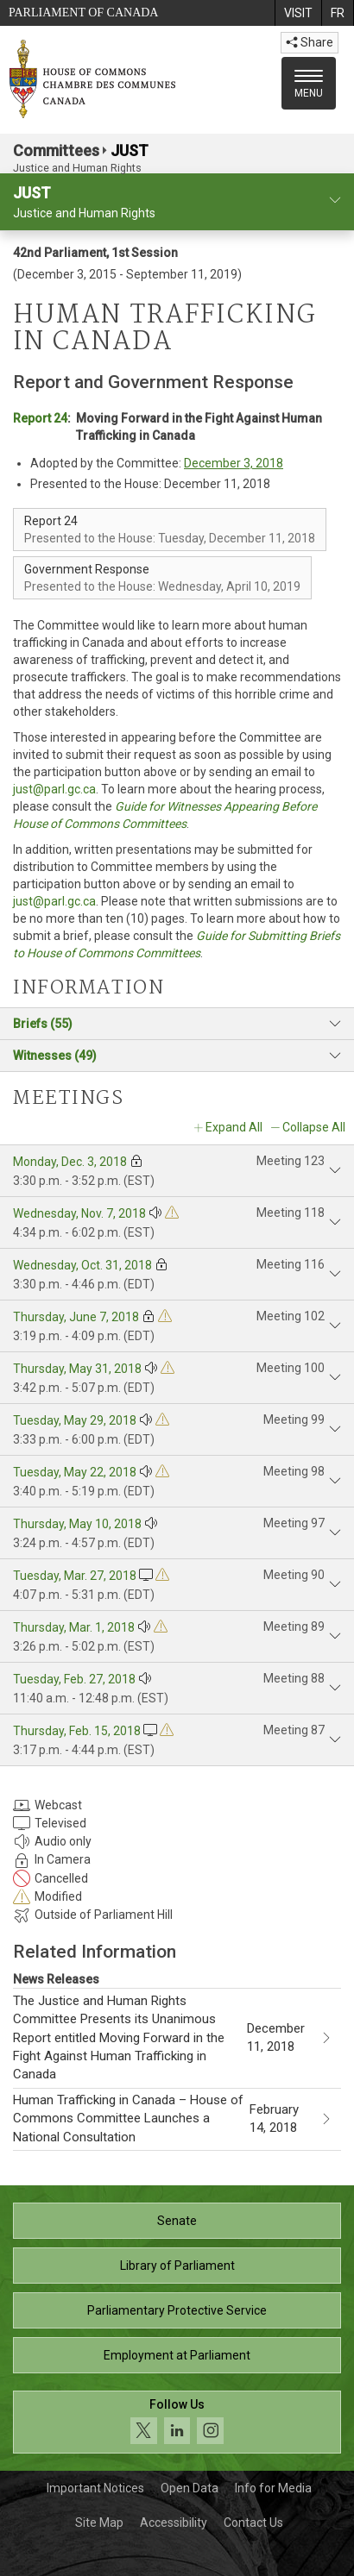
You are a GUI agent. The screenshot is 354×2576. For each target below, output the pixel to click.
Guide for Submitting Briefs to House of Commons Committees (176, 944)
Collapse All (313, 1127)
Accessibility (173, 2522)
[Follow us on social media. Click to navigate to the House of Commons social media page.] (177, 2422)
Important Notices (95, 2488)
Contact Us (253, 2522)
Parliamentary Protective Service (177, 2310)
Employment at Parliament (177, 2355)
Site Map (99, 2522)
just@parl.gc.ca (54, 789)
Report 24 (40, 418)
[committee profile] (335, 200)
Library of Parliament (177, 2265)
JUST (130, 150)
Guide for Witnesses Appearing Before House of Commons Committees (165, 814)
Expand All (233, 1127)
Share (309, 42)
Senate (177, 2221)
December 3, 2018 (233, 463)
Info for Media (273, 2488)
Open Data (189, 2488)
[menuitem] (298, 13)
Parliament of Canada (83, 12)
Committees (56, 150)
